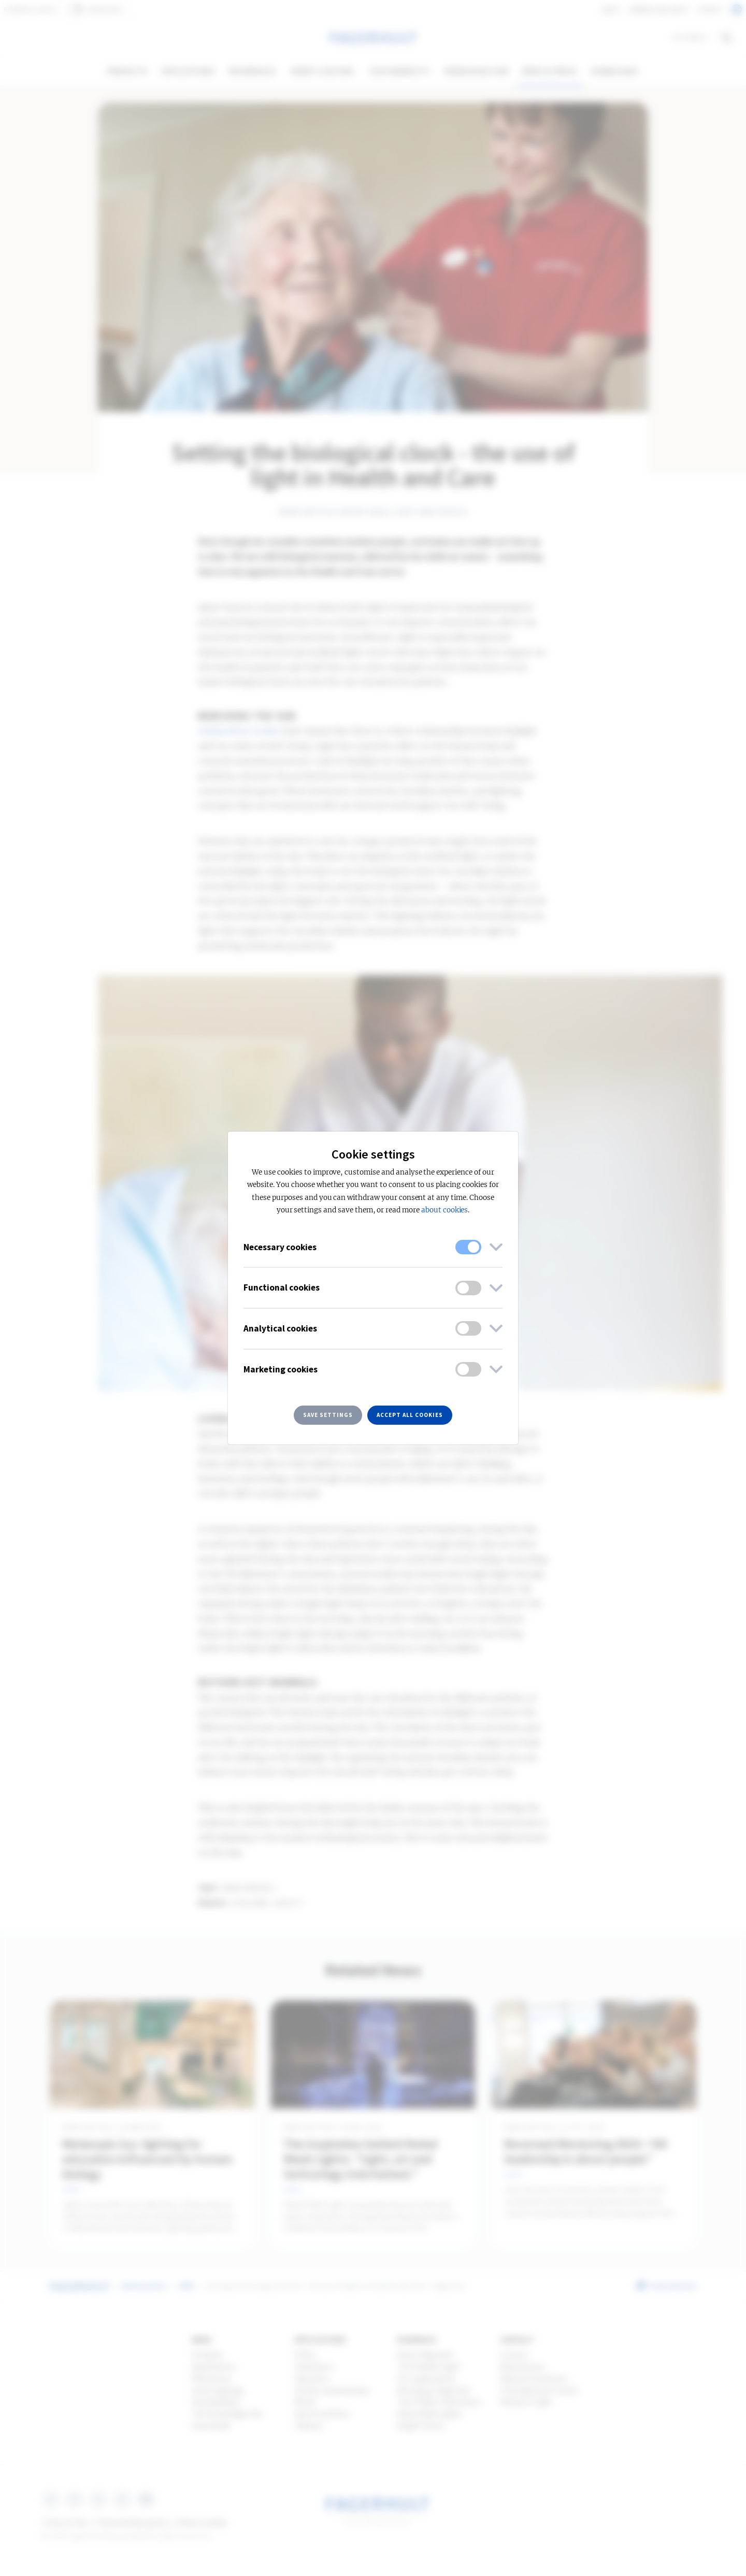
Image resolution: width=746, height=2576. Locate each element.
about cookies (444, 1210)
